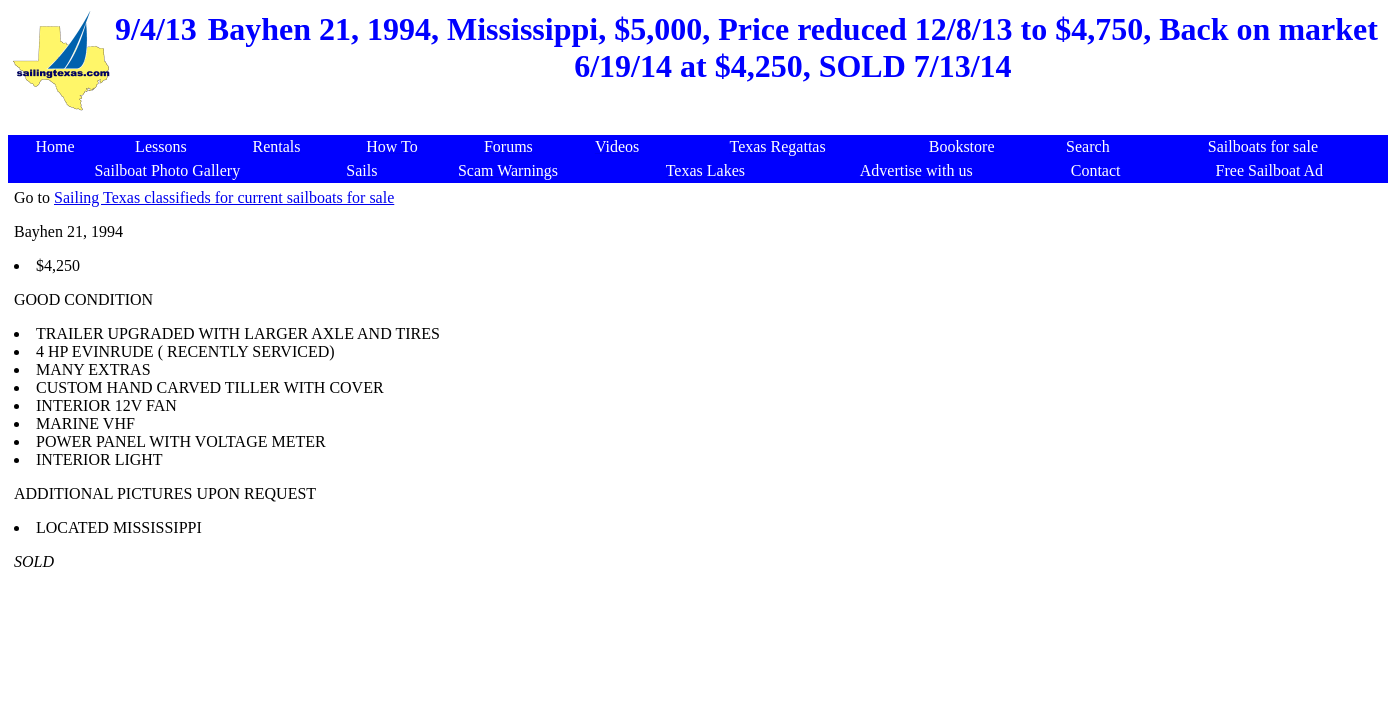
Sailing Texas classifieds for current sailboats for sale (224, 197)
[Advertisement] (702, 124)
